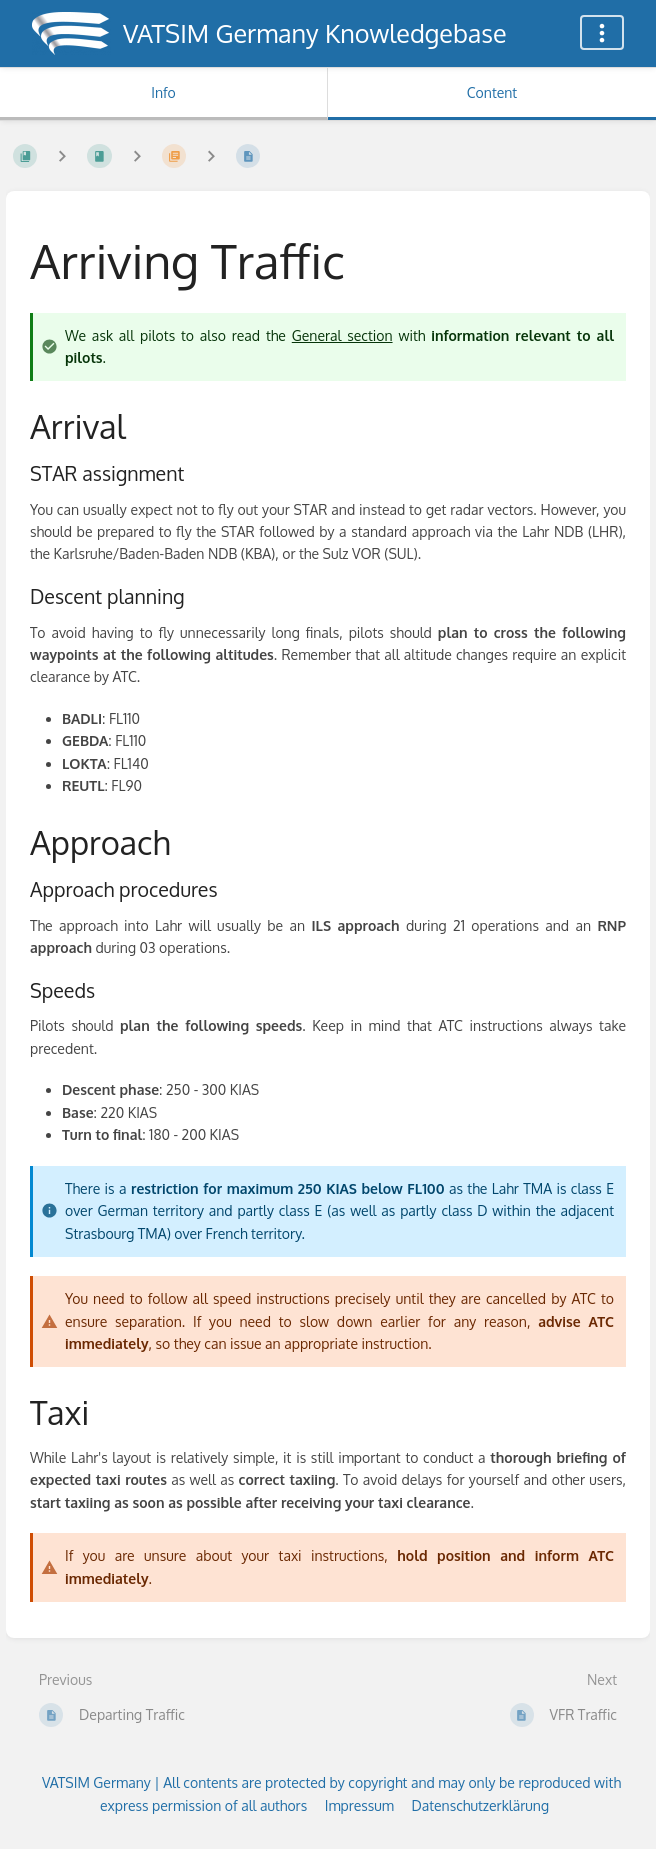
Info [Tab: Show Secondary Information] (163, 92)
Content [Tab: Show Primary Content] (492, 92)
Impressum (359, 1805)
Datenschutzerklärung (480, 1805)
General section (342, 335)
